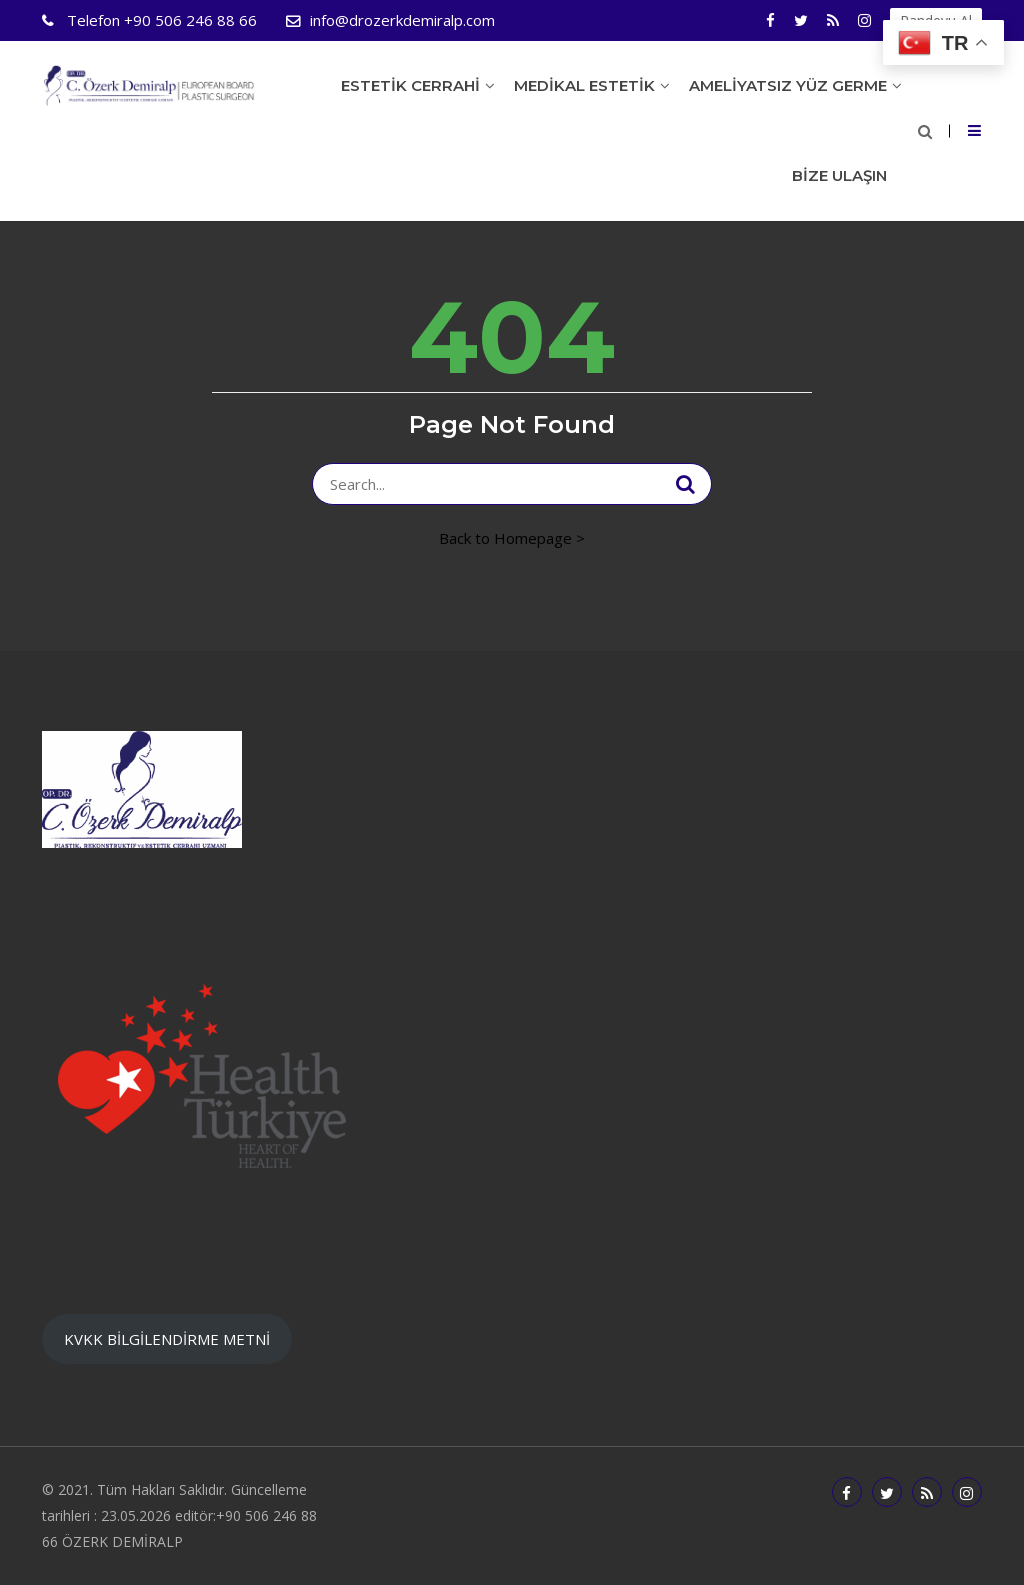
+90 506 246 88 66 (160, 20)
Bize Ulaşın (839, 175)
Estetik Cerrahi (410, 85)
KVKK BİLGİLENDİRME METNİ (167, 1339)
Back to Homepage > (512, 538)
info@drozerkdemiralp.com (402, 20)
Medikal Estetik (584, 85)
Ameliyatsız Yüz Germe (788, 85)
